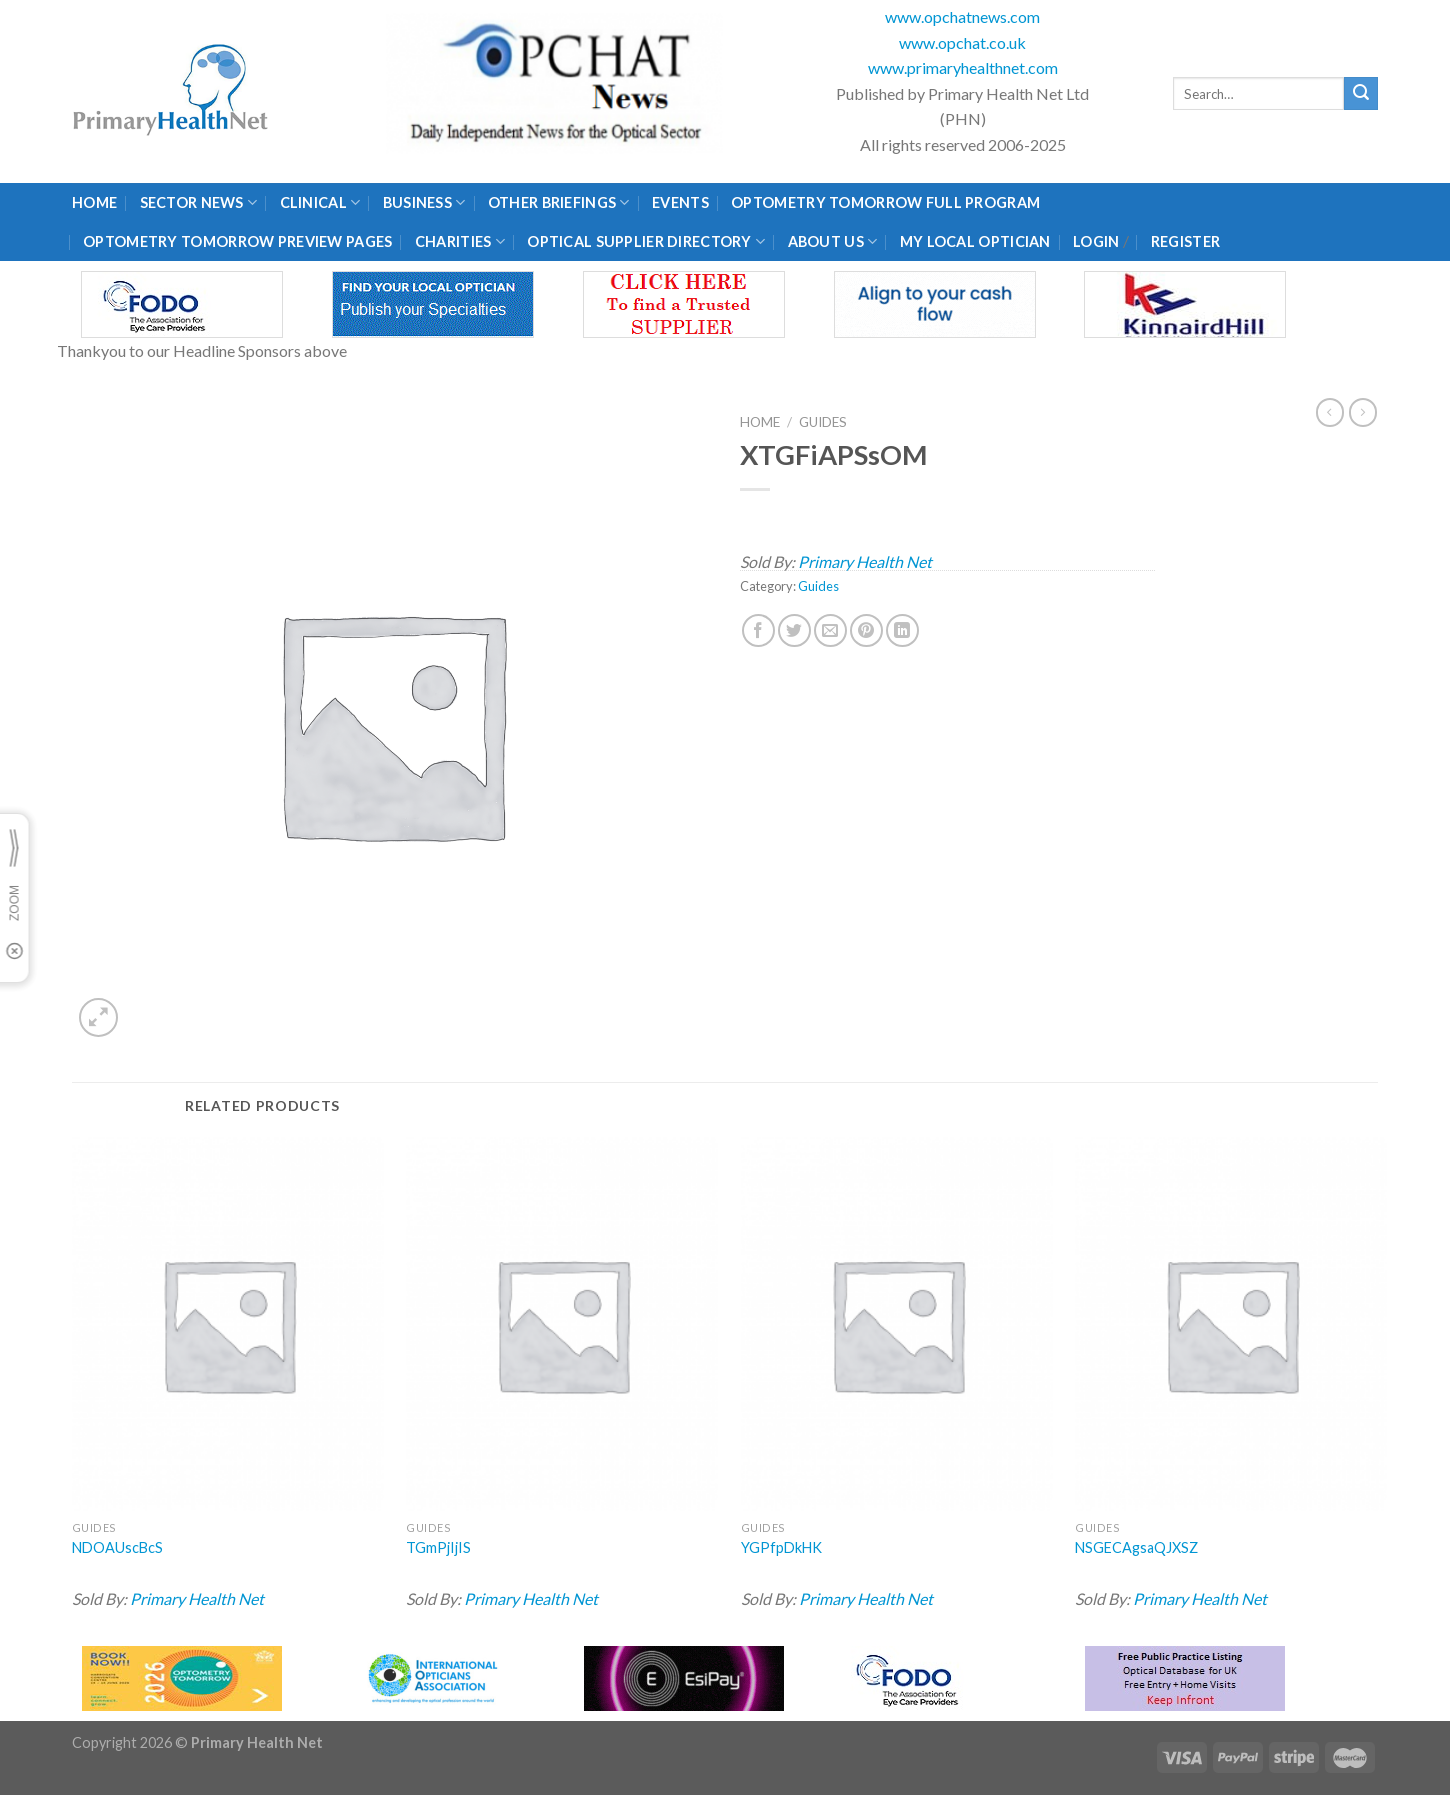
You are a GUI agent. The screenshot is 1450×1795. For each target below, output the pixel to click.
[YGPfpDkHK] (897, 1324)
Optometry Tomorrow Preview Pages (237, 241)
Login (1096, 241)
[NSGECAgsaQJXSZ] (1231, 1324)
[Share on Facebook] (758, 630)
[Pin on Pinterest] (866, 630)
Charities (460, 241)
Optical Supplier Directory (646, 241)
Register (1185, 241)
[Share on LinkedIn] (902, 630)
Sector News (199, 202)
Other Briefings (559, 202)
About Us (833, 241)
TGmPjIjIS (438, 1547)
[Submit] (1361, 94)
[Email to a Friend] (830, 630)
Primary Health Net (865, 561)
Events (680, 202)
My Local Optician (975, 241)
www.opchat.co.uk (962, 42)
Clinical (320, 202)
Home (94, 202)
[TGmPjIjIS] (562, 1324)
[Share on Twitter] (794, 630)
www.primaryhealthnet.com (963, 67)
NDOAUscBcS (117, 1547)
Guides (823, 422)
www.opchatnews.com (962, 16)
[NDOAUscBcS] (228, 1324)
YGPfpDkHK (781, 1547)
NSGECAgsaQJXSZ (1136, 1547)
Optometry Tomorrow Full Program (885, 202)
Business (424, 202)
